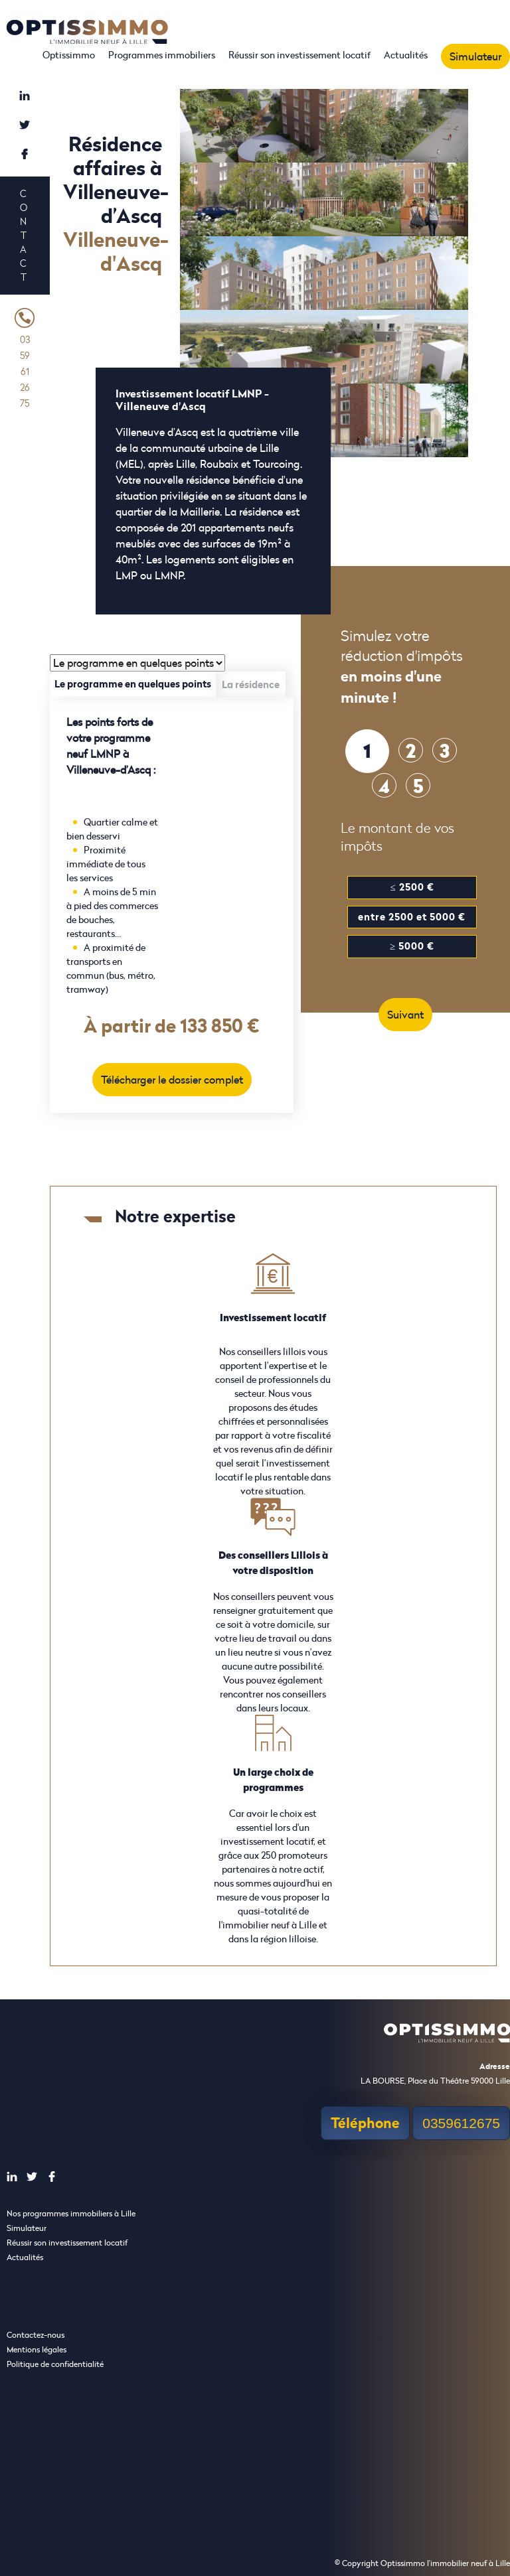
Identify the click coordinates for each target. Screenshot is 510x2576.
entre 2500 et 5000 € (412, 917)
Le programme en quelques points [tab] (132, 684)
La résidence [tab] (251, 684)
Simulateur (475, 56)
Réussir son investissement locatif (299, 54)
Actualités (406, 54)
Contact (23, 235)
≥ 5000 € (412, 946)
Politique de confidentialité (55, 2364)
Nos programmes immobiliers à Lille (71, 2213)
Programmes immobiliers (161, 54)
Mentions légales (36, 2349)
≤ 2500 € (412, 887)
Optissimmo (68, 54)
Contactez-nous (35, 2334)
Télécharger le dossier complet (172, 1079)
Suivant (405, 1014)
